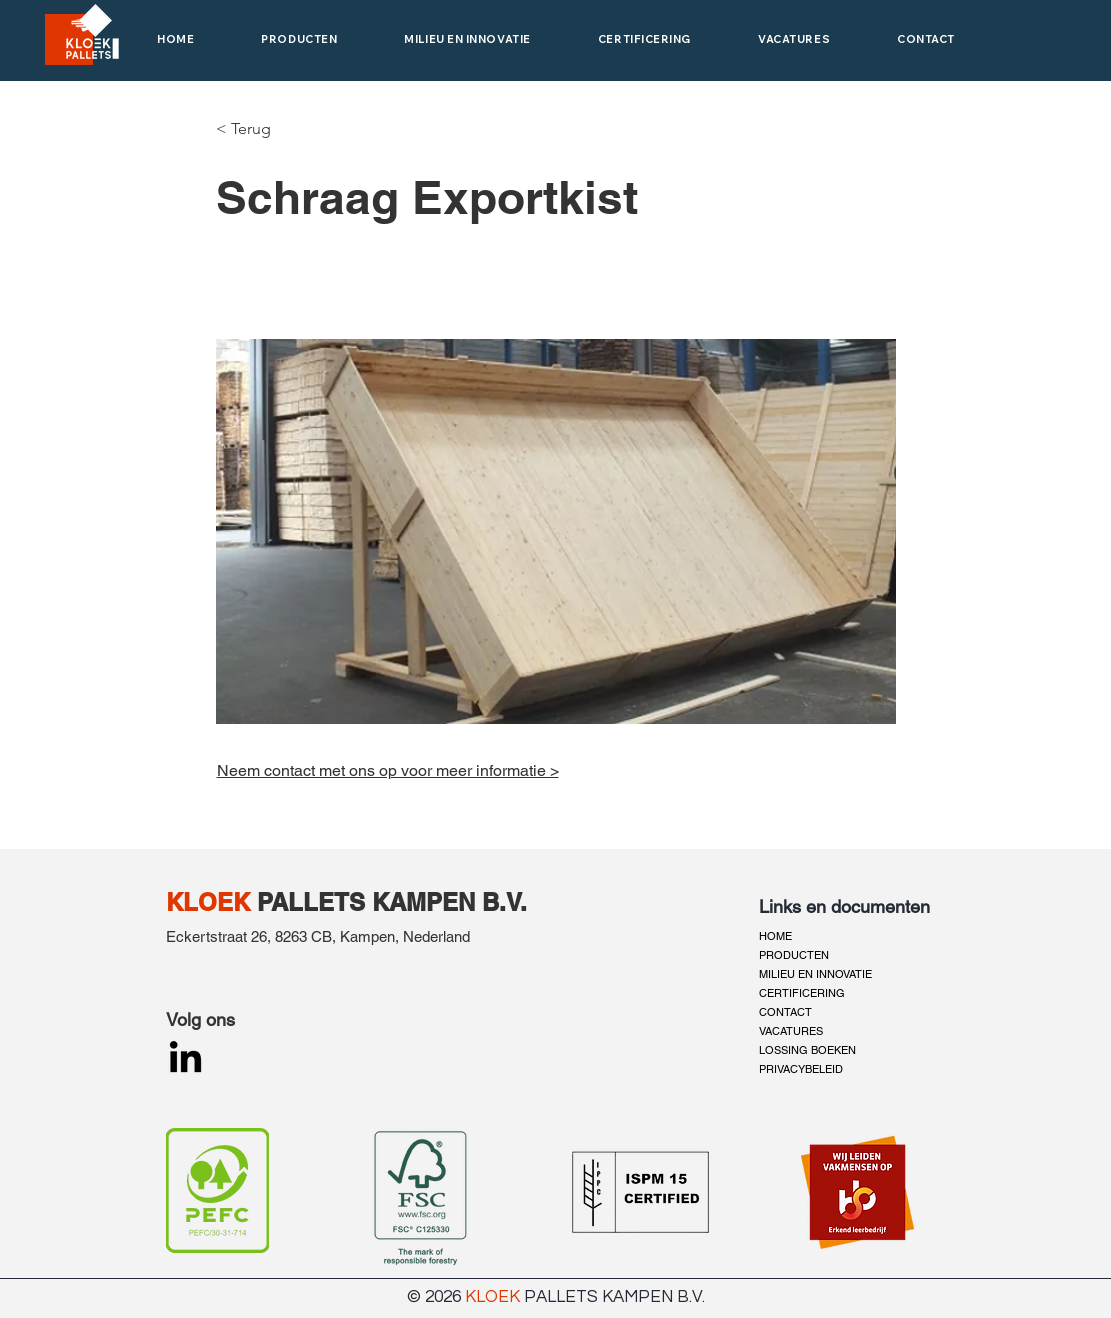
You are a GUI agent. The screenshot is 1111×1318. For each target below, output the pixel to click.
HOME (775, 936)
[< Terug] (248, 129)
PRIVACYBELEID (801, 1069)
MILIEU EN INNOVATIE (815, 974)
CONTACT (785, 1012)
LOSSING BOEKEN (807, 1050)
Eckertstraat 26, (220, 936)
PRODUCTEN (794, 955)
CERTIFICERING (802, 993)
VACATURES (791, 1031)
